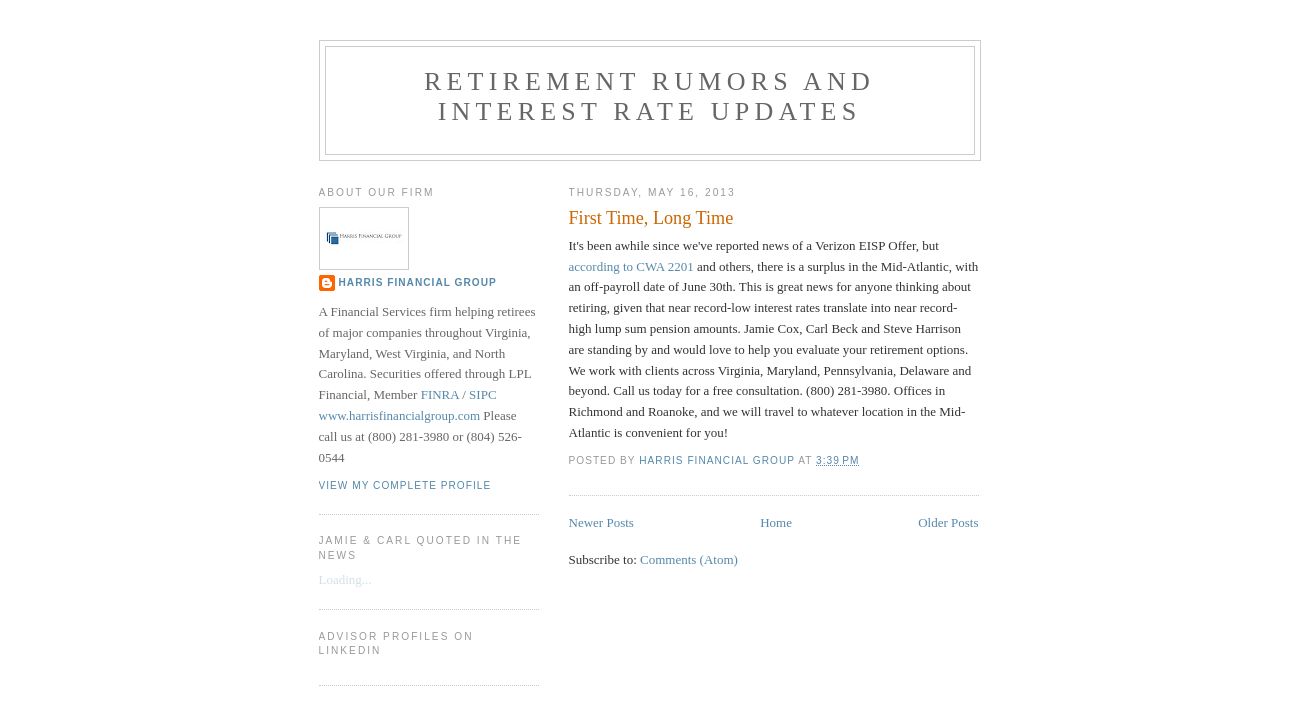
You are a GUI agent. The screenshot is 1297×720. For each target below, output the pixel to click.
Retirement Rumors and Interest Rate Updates (649, 96)
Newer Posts (601, 522)
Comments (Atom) (689, 559)
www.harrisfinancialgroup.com (400, 415)
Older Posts (948, 522)
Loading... (345, 579)
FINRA (440, 394)
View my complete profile (405, 485)
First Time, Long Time (651, 218)
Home (776, 522)
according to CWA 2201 (631, 266)
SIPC (482, 394)
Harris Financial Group (418, 282)
